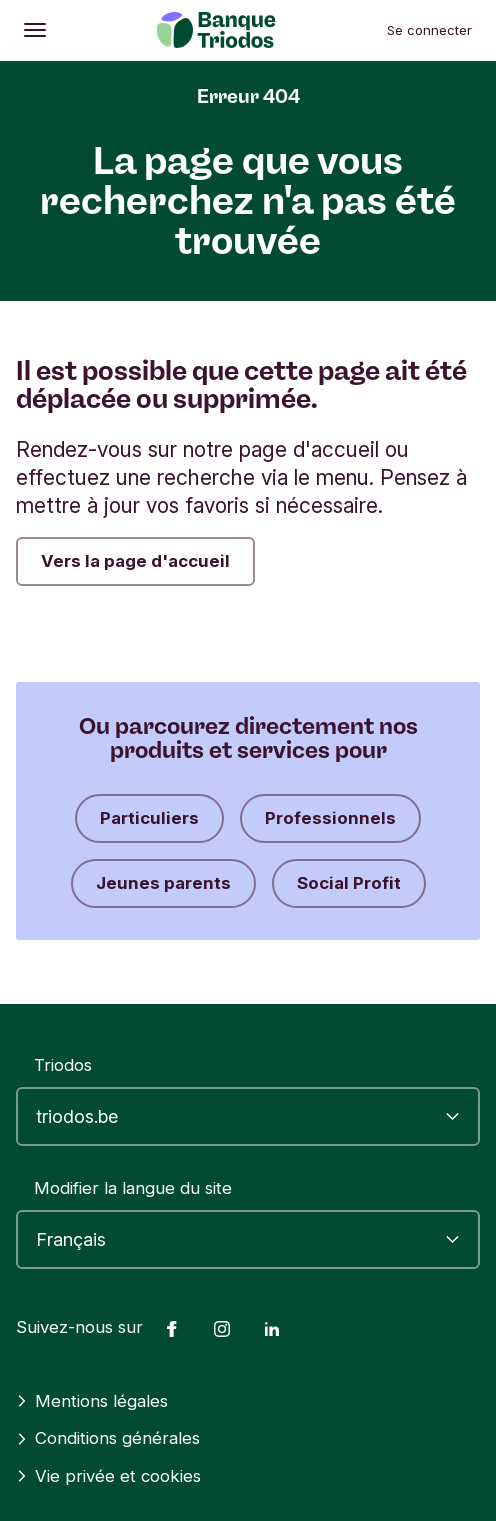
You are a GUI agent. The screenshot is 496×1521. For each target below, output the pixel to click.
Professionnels (330, 818)
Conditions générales (108, 1438)
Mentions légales (92, 1401)
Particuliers (149, 818)
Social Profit (349, 883)
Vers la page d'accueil (135, 561)
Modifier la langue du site (133, 1188)
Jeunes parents (163, 883)
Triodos (63, 1065)
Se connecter (429, 30)
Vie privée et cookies (108, 1476)
